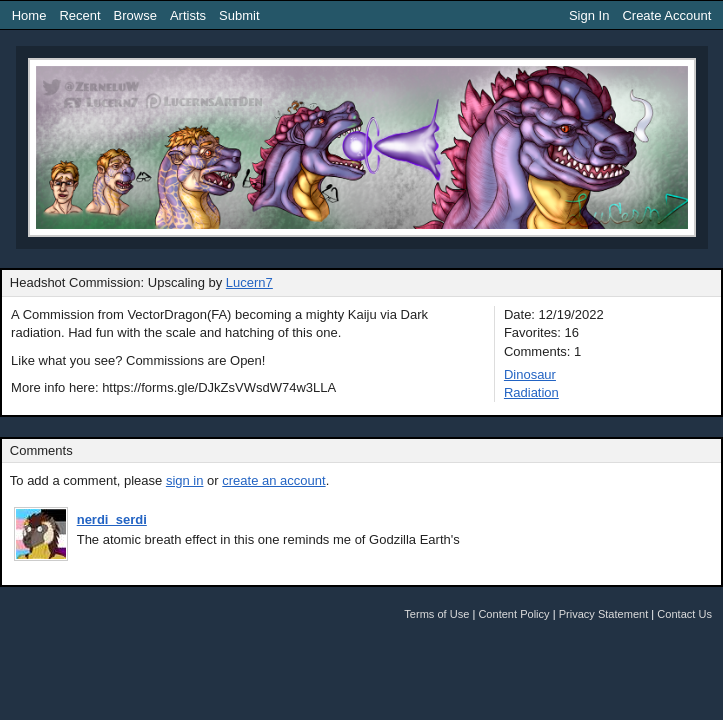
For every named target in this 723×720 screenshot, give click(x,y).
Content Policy (513, 614)
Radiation (531, 392)
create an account (273, 480)
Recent (79, 15)
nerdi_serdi (112, 519)
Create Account (666, 15)
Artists (188, 15)
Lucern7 (249, 282)
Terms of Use (436, 614)
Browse (135, 15)
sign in (185, 480)
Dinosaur (530, 374)
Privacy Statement (604, 614)
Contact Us (684, 614)
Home (29, 15)
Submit (239, 15)
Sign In (589, 15)
